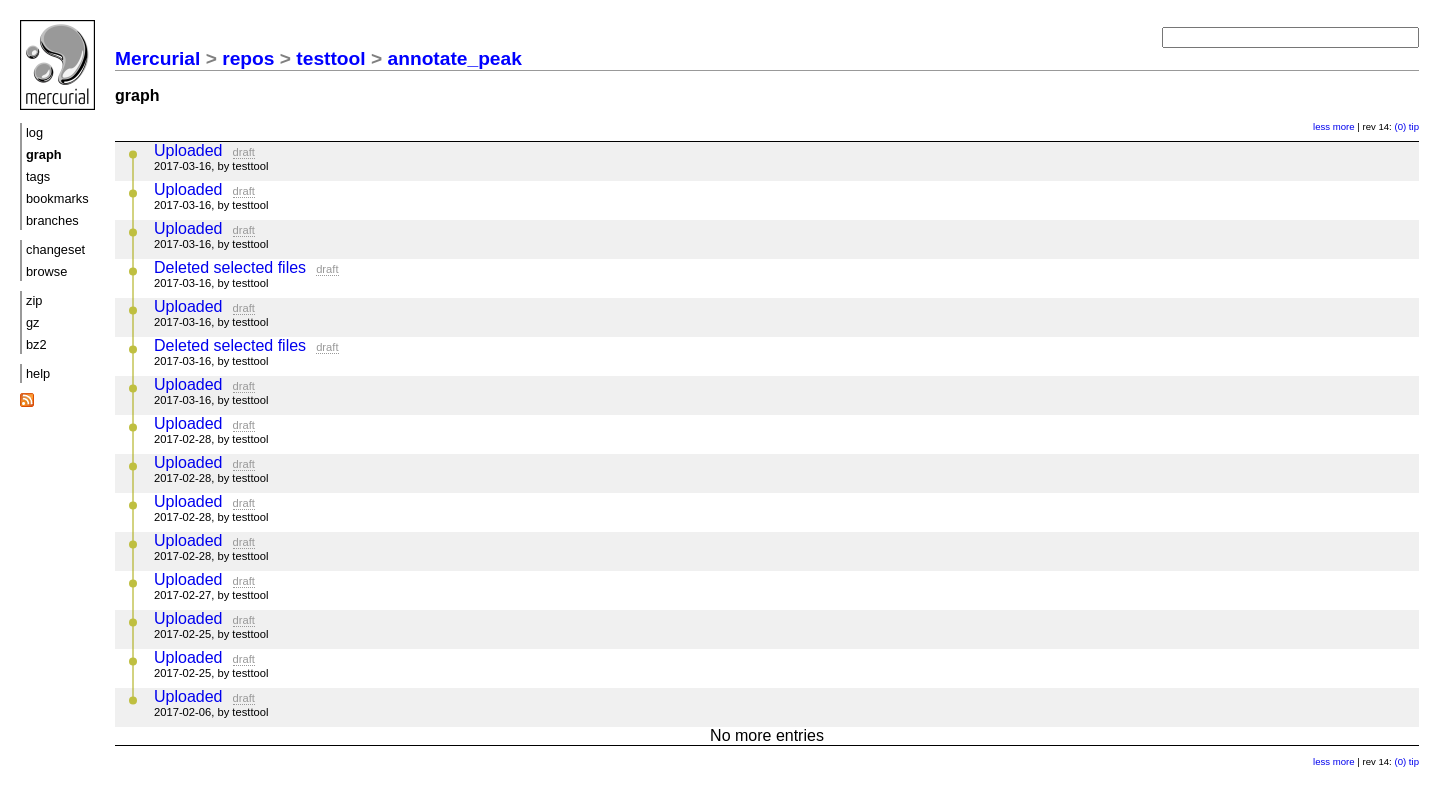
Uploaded (188, 150)
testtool (330, 58)
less (1321, 126)
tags (38, 176)
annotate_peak (455, 58)
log (34, 132)
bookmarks (57, 198)
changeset (55, 249)
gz (33, 322)
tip (1414, 126)
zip (34, 300)
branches (52, 220)
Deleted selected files (230, 267)
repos (248, 58)
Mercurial (157, 58)
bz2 (36, 344)
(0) (1400, 126)
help (38, 373)
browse (46, 271)
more (1344, 126)
